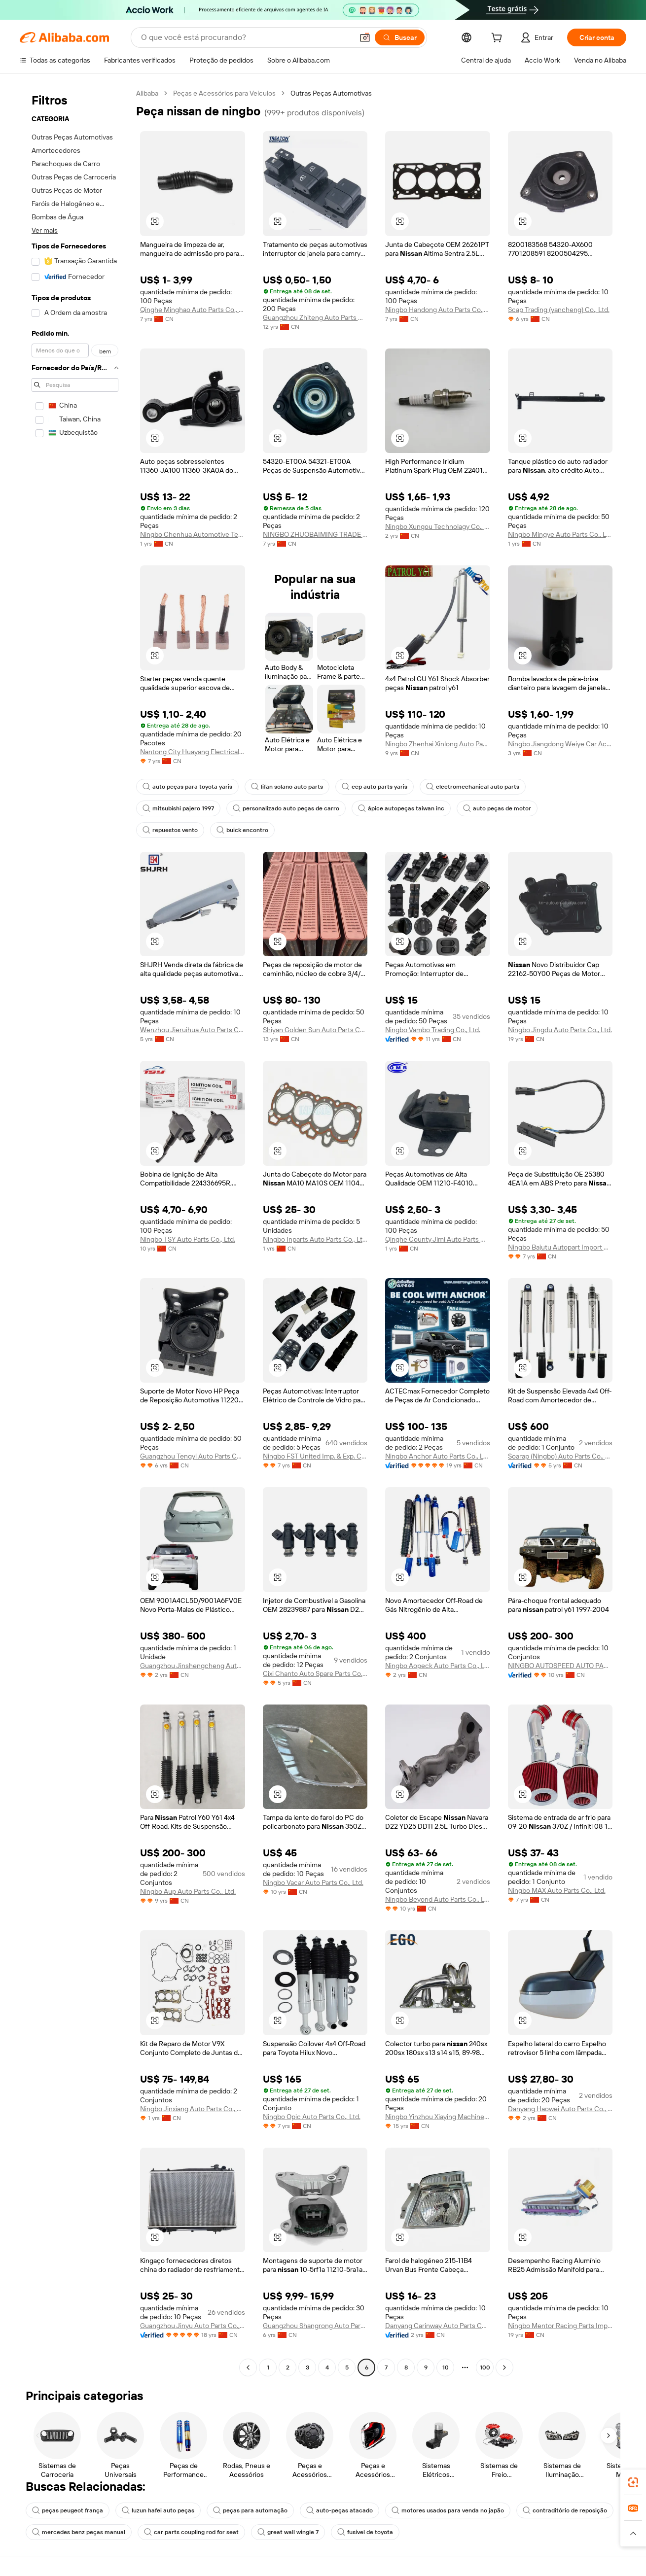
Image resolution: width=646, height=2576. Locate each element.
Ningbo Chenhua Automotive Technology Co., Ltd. (192, 534)
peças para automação (250, 2510)
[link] (633, 2482)
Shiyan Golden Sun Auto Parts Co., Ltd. (315, 1030)
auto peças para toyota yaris (187, 787)
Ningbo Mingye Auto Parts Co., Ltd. (560, 534)
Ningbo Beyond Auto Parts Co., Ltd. (437, 1899)
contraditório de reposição (565, 2510)
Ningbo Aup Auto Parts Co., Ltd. (188, 1891)
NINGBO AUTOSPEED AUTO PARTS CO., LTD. (560, 1666)
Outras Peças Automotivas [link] (331, 93)
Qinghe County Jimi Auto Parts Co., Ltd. (437, 1239)
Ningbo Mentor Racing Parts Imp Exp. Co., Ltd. (560, 2326)
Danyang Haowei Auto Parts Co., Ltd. (560, 2109)
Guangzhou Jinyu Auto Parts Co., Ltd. (192, 2326)
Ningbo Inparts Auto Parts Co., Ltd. (315, 1239)
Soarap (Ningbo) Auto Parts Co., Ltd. (560, 1456)
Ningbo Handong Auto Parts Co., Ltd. (437, 309)
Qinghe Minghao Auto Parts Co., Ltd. (192, 309)
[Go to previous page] (248, 2367)
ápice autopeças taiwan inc (401, 808)
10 (445, 2367)
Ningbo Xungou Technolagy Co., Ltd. (437, 526)
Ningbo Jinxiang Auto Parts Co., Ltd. (192, 2109)
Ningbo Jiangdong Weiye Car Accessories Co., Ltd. (560, 744)
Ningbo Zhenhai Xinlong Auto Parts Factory (437, 744)
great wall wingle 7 (288, 2532)
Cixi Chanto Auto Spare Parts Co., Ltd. (315, 1673)
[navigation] (75, 1231)
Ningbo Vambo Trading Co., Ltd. (432, 1030)
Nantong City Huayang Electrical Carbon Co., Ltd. (192, 752)
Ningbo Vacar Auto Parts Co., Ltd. (313, 1882)
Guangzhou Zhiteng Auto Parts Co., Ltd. (315, 317)
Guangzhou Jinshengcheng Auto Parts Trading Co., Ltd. (192, 1666)
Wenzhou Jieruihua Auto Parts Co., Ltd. (192, 1030)
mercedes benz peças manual (78, 2532)
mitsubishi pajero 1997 (178, 808)
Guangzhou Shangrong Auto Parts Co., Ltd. (315, 2326)
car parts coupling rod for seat (191, 2532)
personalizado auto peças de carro (286, 808)
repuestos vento (170, 830)
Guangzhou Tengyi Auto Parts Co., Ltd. (192, 1456)
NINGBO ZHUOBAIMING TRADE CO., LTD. (315, 534)
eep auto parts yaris (374, 787)
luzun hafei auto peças (158, 2510)
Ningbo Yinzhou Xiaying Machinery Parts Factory (437, 2117)
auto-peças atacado (339, 2510)
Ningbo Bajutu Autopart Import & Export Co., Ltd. (560, 1247)
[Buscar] (400, 37)
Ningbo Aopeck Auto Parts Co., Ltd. (437, 1666)
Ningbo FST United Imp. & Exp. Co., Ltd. (315, 1456)
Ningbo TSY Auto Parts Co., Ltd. (187, 1239)
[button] (365, 37)
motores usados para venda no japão (448, 2510)
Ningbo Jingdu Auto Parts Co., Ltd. (560, 1030)
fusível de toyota (365, 2532)
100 (485, 2367)
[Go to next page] (504, 2367)
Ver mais (45, 230)
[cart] (498, 39)
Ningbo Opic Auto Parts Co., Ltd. (311, 2117)
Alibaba (147, 93)
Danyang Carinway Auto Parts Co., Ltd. (437, 2326)
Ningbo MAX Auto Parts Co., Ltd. (557, 1890)
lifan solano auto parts (287, 787)
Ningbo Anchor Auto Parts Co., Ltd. (437, 1456)
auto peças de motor (497, 808)
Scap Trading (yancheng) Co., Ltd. (559, 309)
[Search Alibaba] (246, 37)
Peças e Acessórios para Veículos (224, 93)
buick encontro (242, 830)
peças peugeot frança (67, 2510)
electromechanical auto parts (472, 787)
